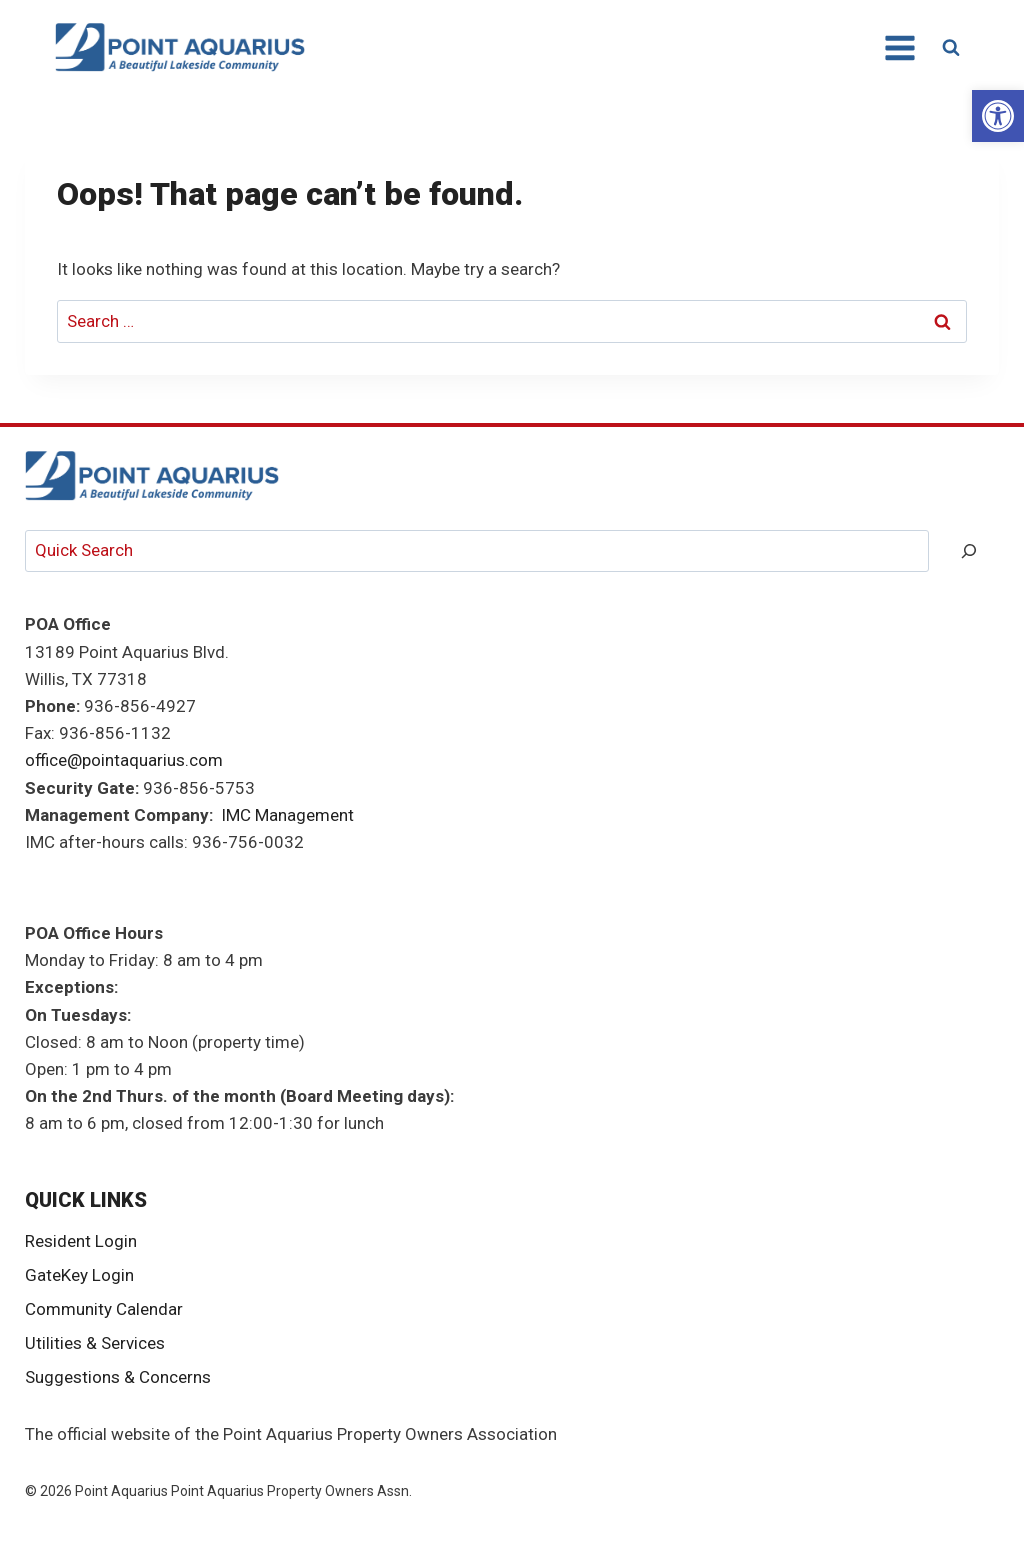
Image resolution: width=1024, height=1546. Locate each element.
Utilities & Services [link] (95, 1343)
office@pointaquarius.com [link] (124, 760)
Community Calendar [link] (104, 1309)
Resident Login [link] (81, 1241)
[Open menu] (899, 47)
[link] (998, 116)
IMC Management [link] (287, 815)
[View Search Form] (951, 48)
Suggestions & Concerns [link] (118, 1377)
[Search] (969, 551)
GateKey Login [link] (79, 1275)
